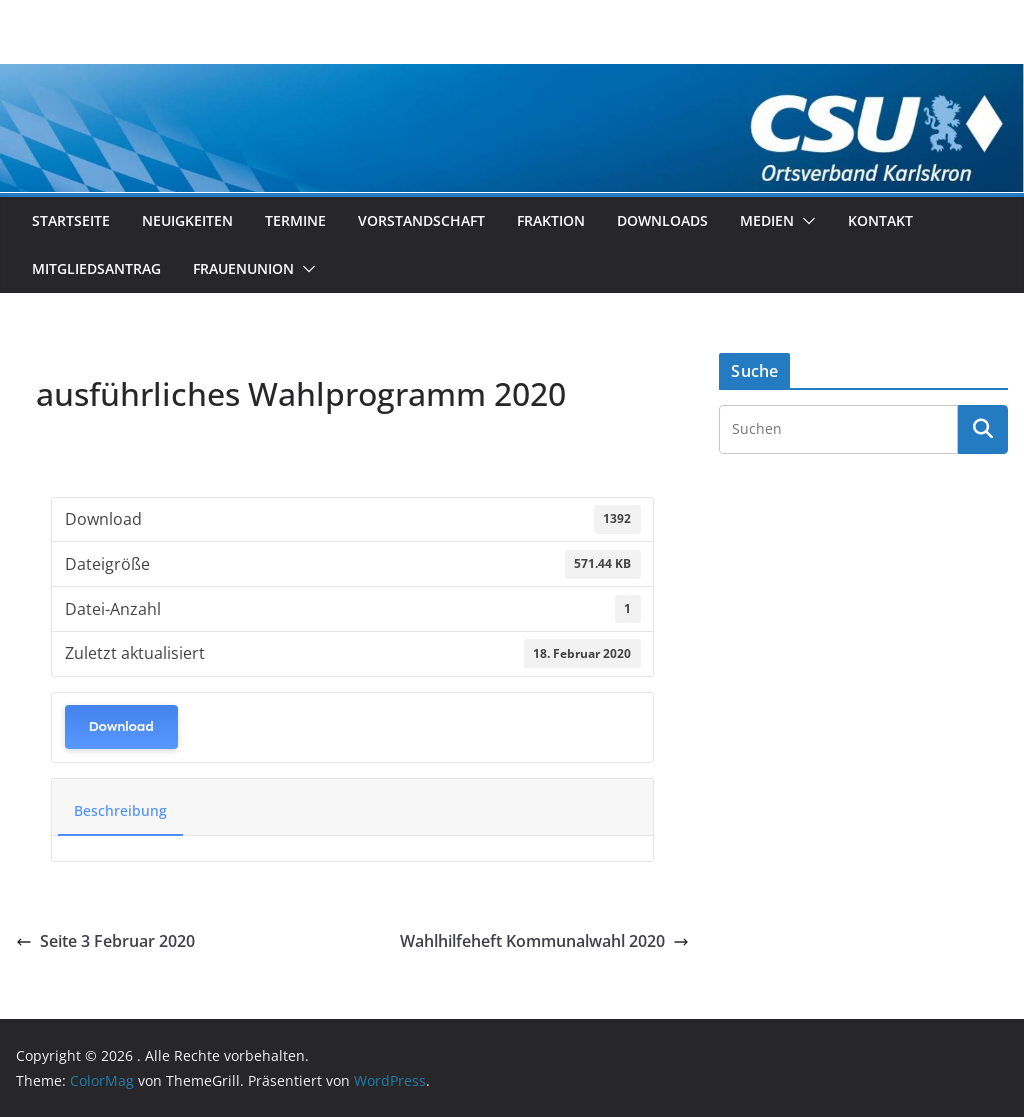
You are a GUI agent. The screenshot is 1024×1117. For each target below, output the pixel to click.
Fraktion (551, 220)
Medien (767, 220)
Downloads (662, 220)
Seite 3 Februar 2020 (105, 941)
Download (121, 726)
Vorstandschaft (421, 220)
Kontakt (880, 220)
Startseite (71, 220)
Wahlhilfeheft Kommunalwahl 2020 (544, 941)
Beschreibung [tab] (120, 810)
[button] (805, 221)
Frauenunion (243, 268)
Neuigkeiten (187, 220)
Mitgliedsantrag (96, 268)
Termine (295, 220)
